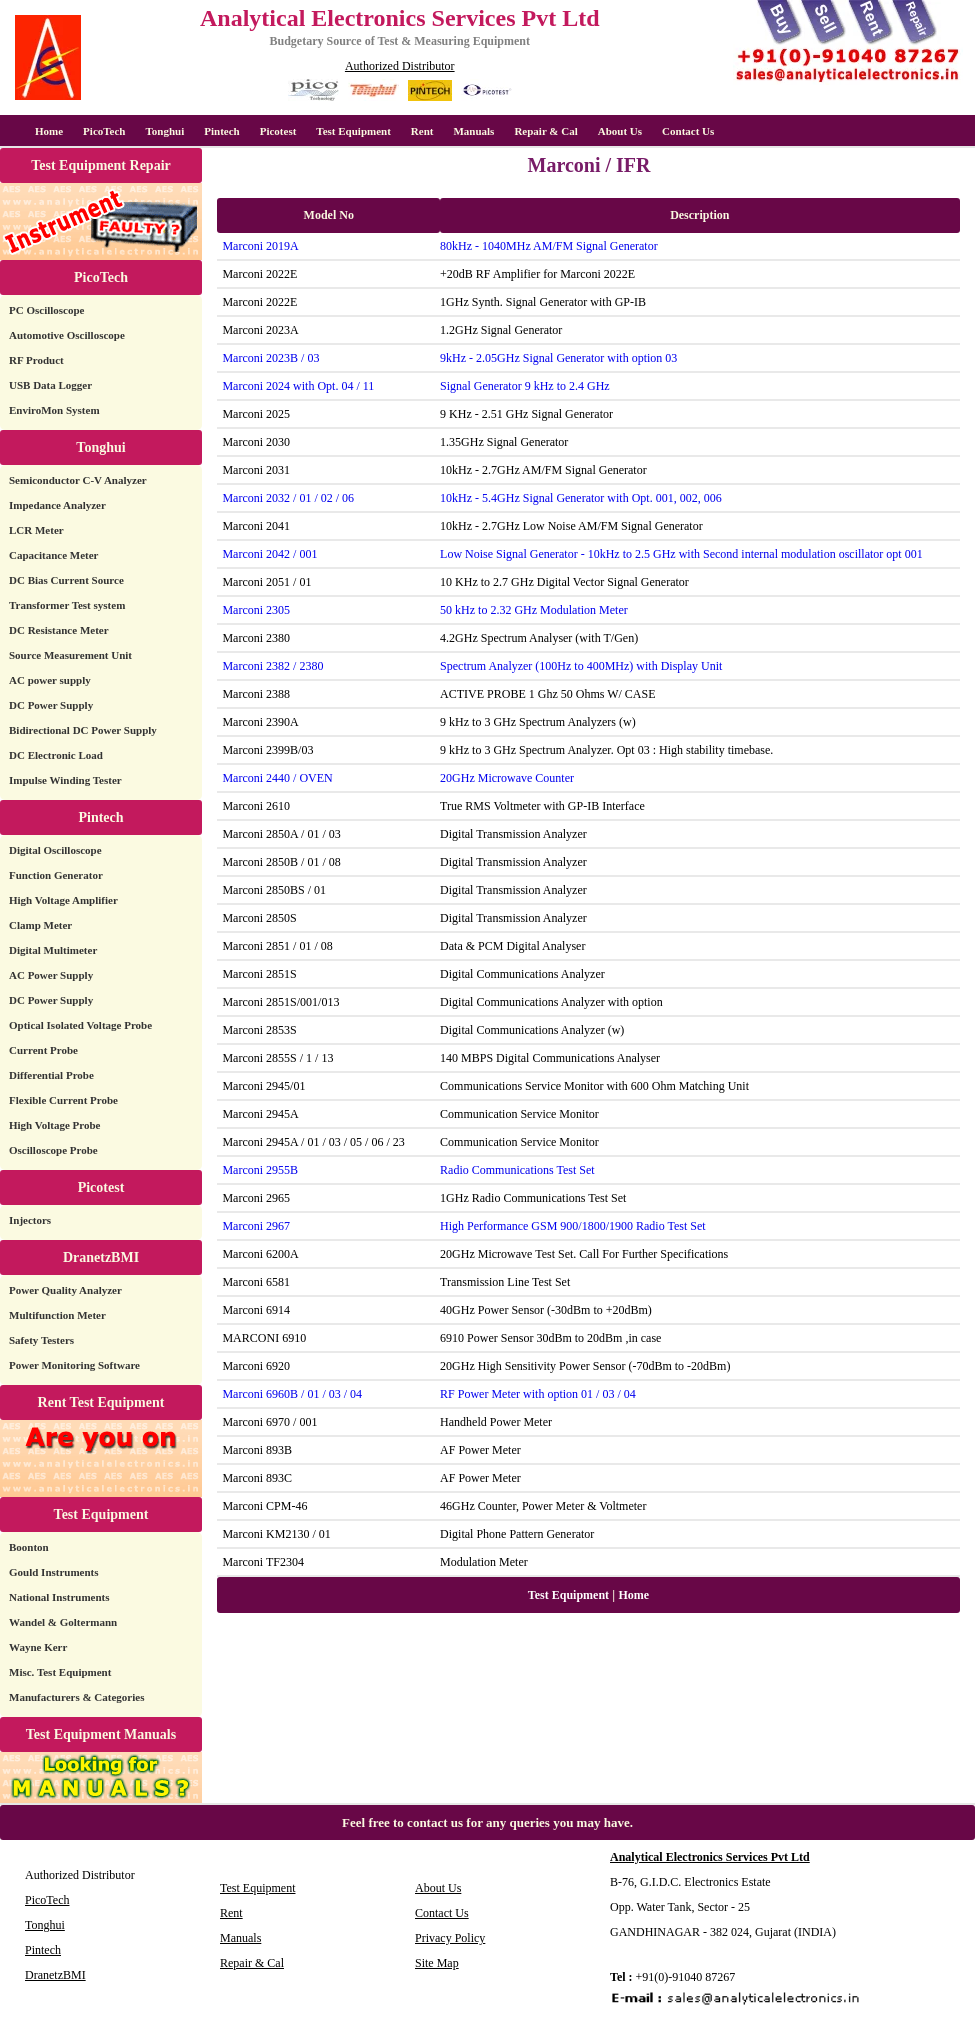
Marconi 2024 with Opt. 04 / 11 (298, 386)
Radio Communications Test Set (517, 1170)
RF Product (36, 360)
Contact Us (688, 131)
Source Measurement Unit (70, 655)
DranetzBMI (101, 1257)
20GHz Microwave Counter (507, 778)
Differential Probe (51, 1075)
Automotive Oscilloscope (67, 335)
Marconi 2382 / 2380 (272, 666)
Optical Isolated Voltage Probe (80, 1025)
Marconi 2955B (260, 1170)
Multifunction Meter (57, 1315)
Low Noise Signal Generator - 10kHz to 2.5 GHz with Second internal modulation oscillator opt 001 (681, 554)
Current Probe (43, 1050)
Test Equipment (353, 131)
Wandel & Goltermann (63, 1622)
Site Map (437, 1963)
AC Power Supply (51, 975)
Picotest (278, 131)
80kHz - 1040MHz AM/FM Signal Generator (549, 246)
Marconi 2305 (256, 610)
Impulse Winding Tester (65, 780)
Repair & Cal (545, 131)
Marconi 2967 (256, 1226)
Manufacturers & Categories (76, 1697)
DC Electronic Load (56, 755)
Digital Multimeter (53, 950)
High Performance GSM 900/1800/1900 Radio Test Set (573, 1226)
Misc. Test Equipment (60, 1672)
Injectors (30, 1220)
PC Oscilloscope (46, 310)
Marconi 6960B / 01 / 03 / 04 (292, 1394)
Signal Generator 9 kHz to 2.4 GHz (525, 386)
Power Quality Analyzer (65, 1290)
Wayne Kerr (38, 1647)
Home (49, 131)
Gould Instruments (54, 1572)
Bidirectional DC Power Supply (83, 730)
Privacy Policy (450, 1938)
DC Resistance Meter (59, 630)
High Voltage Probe (54, 1125)
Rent (422, 131)
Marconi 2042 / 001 (269, 554)
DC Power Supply (51, 705)
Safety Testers (41, 1340)
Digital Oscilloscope (55, 850)
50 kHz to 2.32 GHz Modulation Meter (534, 610)
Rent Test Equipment (101, 1402)
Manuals (473, 131)
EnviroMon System (54, 410)
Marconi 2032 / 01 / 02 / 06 (288, 498)
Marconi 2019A (260, 246)
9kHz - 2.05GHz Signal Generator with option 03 (558, 358)
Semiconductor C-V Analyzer (78, 480)
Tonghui (164, 131)
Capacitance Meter (54, 555)
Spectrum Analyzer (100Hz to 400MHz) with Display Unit (581, 666)
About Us (620, 131)
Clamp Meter (40, 925)
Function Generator (56, 875)
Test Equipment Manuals (101, 1734)
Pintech (221, 131)
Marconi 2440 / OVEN (277, 778)
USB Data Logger (50, 385)
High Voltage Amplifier (63, 900)
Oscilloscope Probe (53, 1150)
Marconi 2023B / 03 (270, 358)
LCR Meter (36, 530)
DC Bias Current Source (66, 580)
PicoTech (101, 277)
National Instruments (59, 1597)
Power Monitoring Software (74, 1365)
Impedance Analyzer (57, 505)
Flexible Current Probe (63, 1100)
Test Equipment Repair (101, 165)
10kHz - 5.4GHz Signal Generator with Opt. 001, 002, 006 (581, 498)
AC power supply (50, 680)
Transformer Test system (67, 605)
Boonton (29, 1547)
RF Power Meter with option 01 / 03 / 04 (538, 1394)
